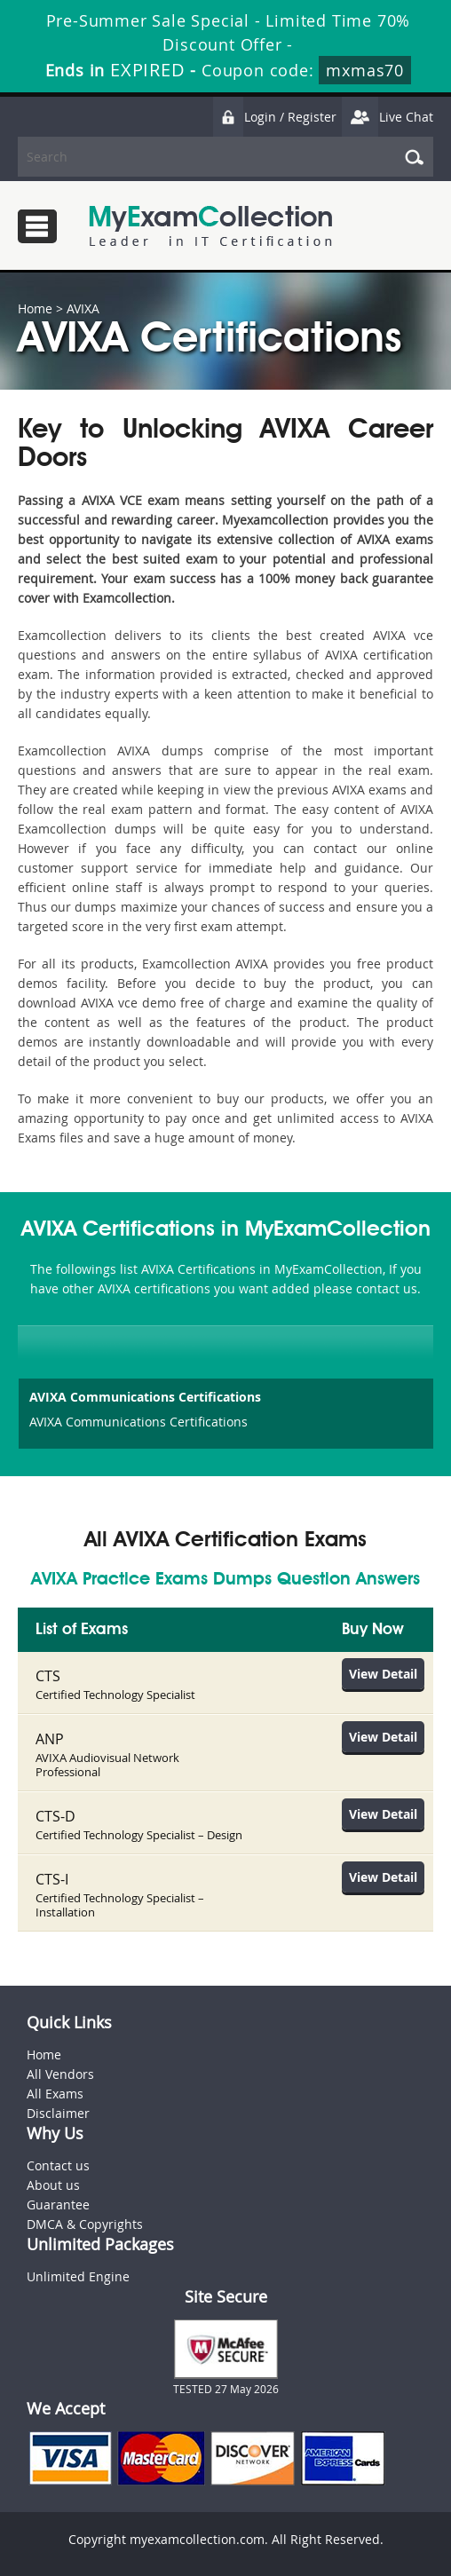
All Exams (55, 2093)
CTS (48, 1676)
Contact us (58, 2165)
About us (53, 2185)
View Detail (383, 1673)
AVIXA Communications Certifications (145, 1396)
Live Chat (387, 117)
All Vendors (60, 2074)
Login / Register (274, 117)
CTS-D (55, 1816)
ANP (50, 1739)
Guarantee (58, 2204)
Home (35, 308)
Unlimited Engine (78, 2276)
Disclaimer (58, 2113)
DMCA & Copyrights (85, 2224)
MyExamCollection (210, 226)
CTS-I (52, 1879)
